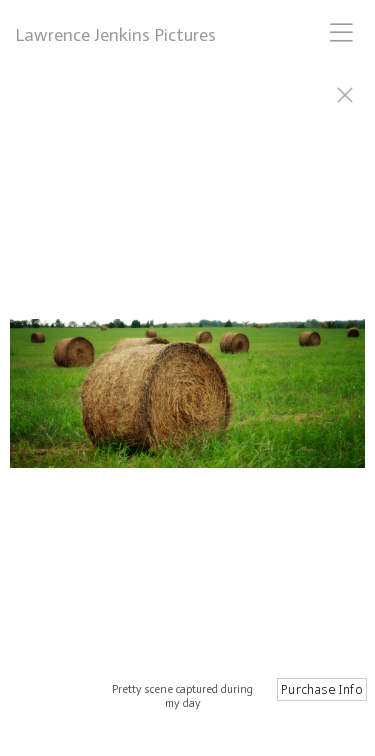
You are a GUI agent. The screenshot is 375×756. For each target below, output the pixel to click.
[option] (187, 403)
